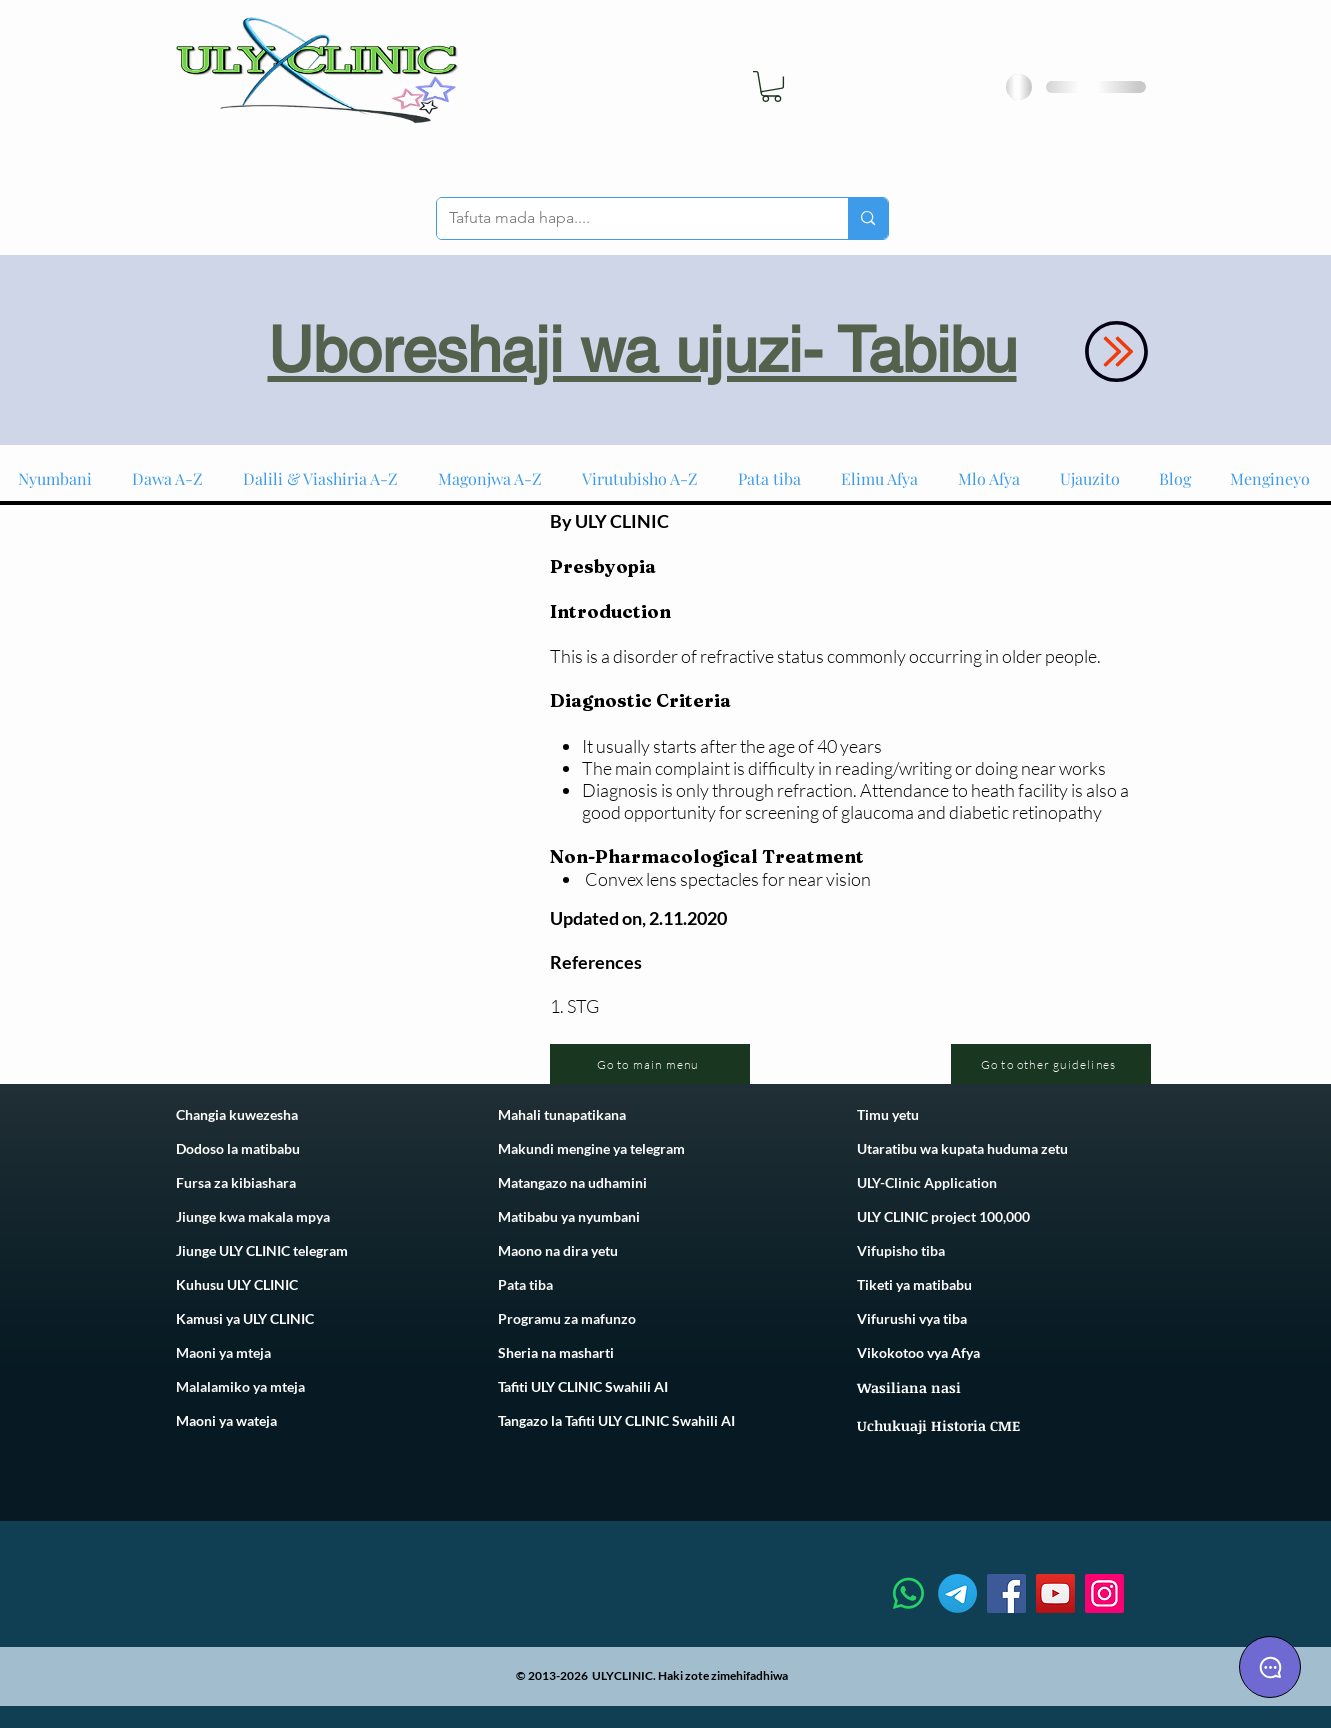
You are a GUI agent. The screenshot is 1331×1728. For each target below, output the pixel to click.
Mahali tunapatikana (562, 1114)
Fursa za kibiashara (236, 1182)
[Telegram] (957, 1593)
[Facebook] (1006, 1593)
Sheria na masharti (556, 1352)
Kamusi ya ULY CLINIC (245, 1318)
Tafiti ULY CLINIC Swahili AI (583, 1386)
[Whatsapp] (908, 1593)
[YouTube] (1055, 1593)
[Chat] (1270, 1667)
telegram (656, 1148)
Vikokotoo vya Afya (918, 1352)
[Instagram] (1104, 1593)
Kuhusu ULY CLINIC (237, 1284)
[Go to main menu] (650, 1064)
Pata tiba (525, 1284)
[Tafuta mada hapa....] (628, 218)
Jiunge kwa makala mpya (253, 1216)
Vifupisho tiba (901, 1250)
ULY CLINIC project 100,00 (939, 1216)
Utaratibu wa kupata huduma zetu (962, 1148)
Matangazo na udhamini (572, 1182)
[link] (771, 86)
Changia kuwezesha (237, 1114)
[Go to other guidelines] (1051, 1064)
